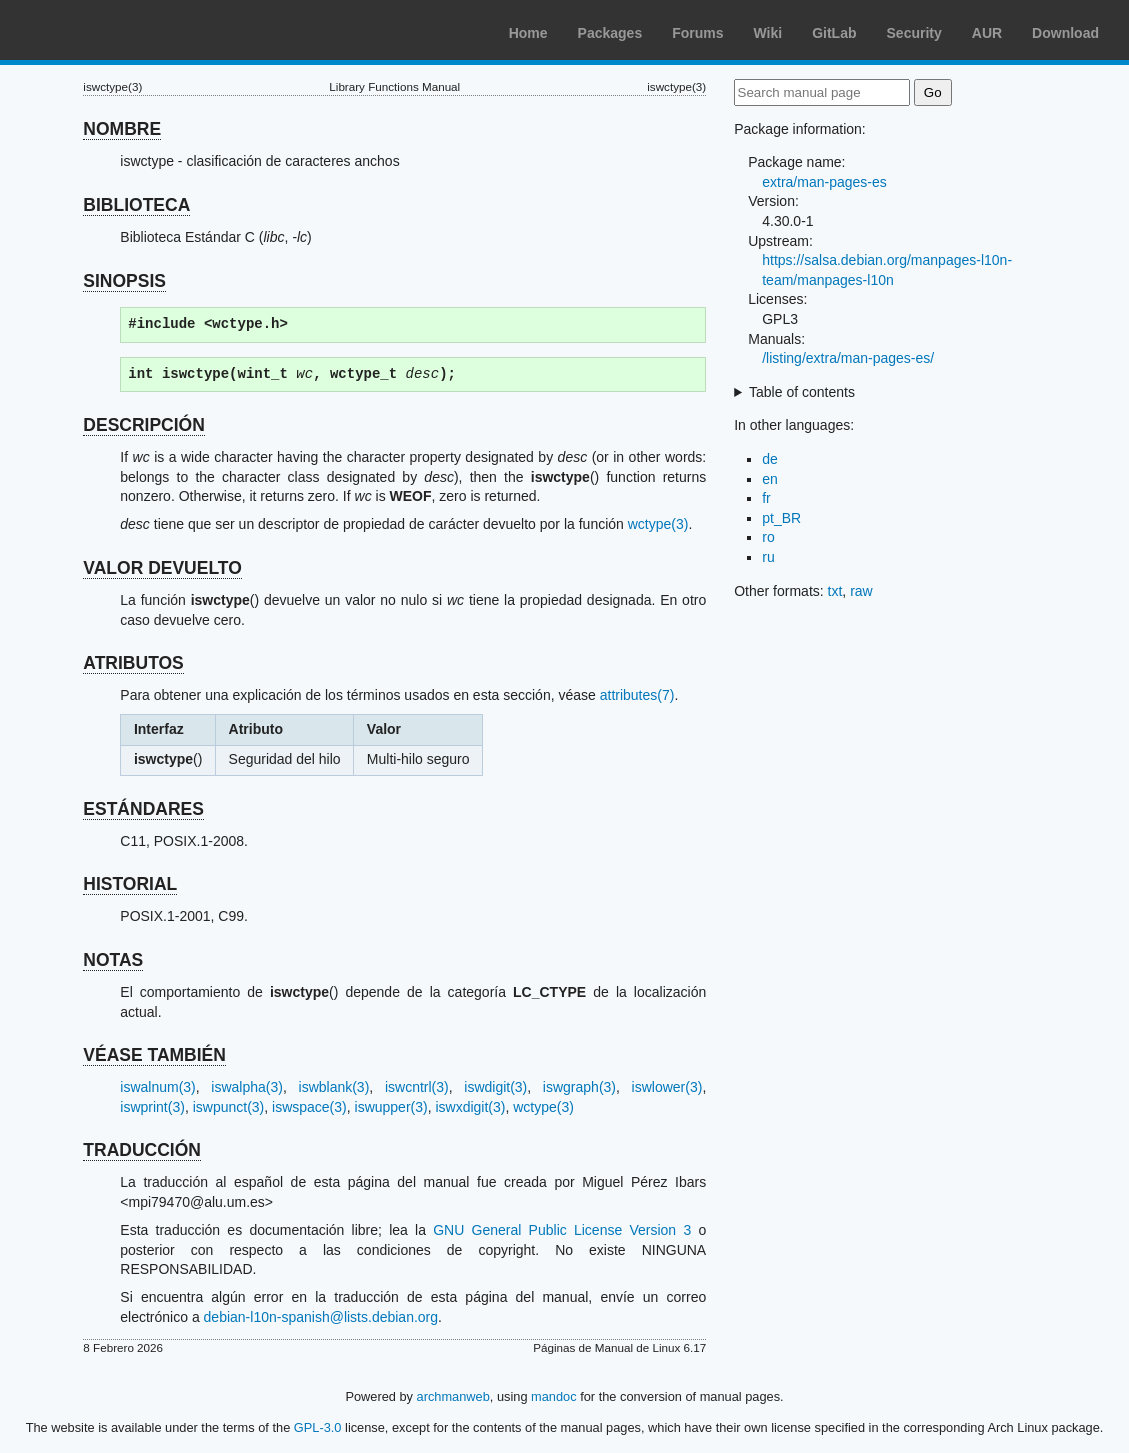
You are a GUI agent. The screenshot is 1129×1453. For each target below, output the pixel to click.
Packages (610, 33)
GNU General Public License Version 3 (562, 1230)
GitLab (834, 33)
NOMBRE (122, 129)
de (770, 459)
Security (914, 33)
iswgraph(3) (579, 1087)
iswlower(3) (667, 1087)
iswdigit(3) (495, 1087)
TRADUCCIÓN (142, 1150)
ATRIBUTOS (133, 663)
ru (768, 557)
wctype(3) (658, 524)
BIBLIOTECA (136, 205)
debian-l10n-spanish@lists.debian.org (321, 1317)
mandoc (554, 1396)
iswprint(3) (152, 1107)
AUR (987, 33)
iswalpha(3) (247, 1087)
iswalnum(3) (157, 1087)
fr (766, 498)
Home (528, 33)
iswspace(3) (309, 1107)
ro (768, 537)
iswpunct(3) (229, 1107)
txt (835, 591)
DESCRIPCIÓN (144, 425)
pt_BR (781, 518)
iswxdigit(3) (470, 1107)
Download (1065, 33)
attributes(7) (637, 695)
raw (861, 591)
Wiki (768, 33)
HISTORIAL (130, 884)
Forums (697, 33)
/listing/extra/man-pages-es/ (848, 358)
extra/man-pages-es (824, 182)
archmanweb (453, 1396)
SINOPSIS (124, 281)
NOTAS (113, 960)
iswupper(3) (391, 1107)
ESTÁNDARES (143, 809)
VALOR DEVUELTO (162, 568)
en (770, 479)
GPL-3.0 (318, 1427)
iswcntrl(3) (417, 1087)
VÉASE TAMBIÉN (154, 1055)
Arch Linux (110, 30)
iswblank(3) (334, 1087)
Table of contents (802, 392)
